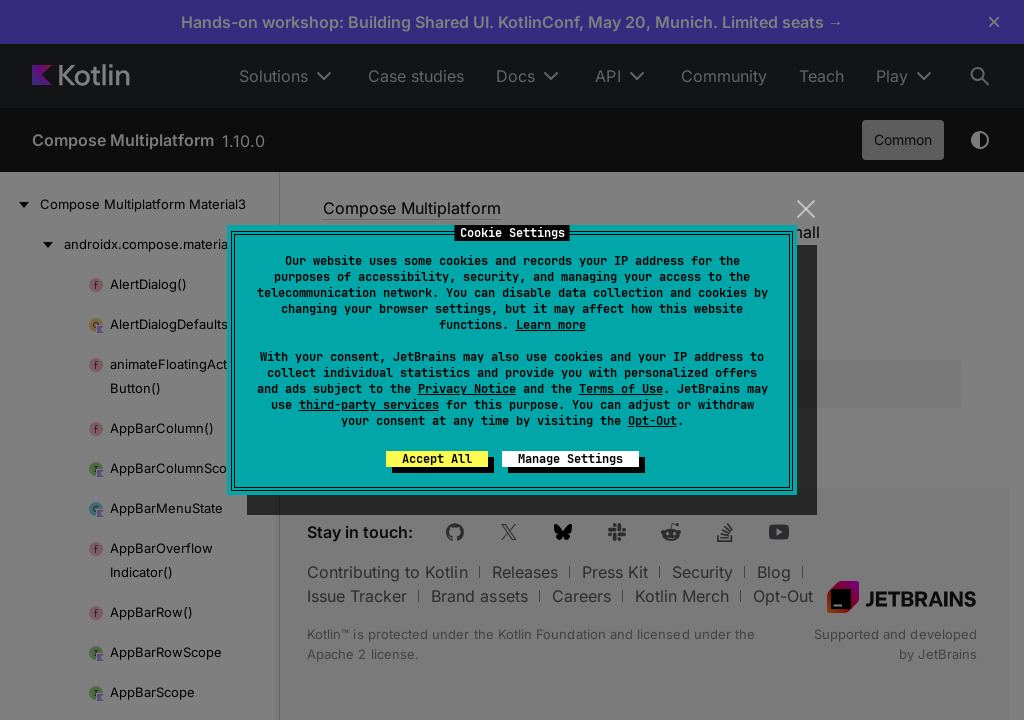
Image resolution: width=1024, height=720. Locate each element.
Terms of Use (621, 389)
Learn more (551, 325)
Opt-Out (652, 421)
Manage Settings (570, 459)
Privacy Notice (467, 389)
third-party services (369, 405)
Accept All (437, 459)
